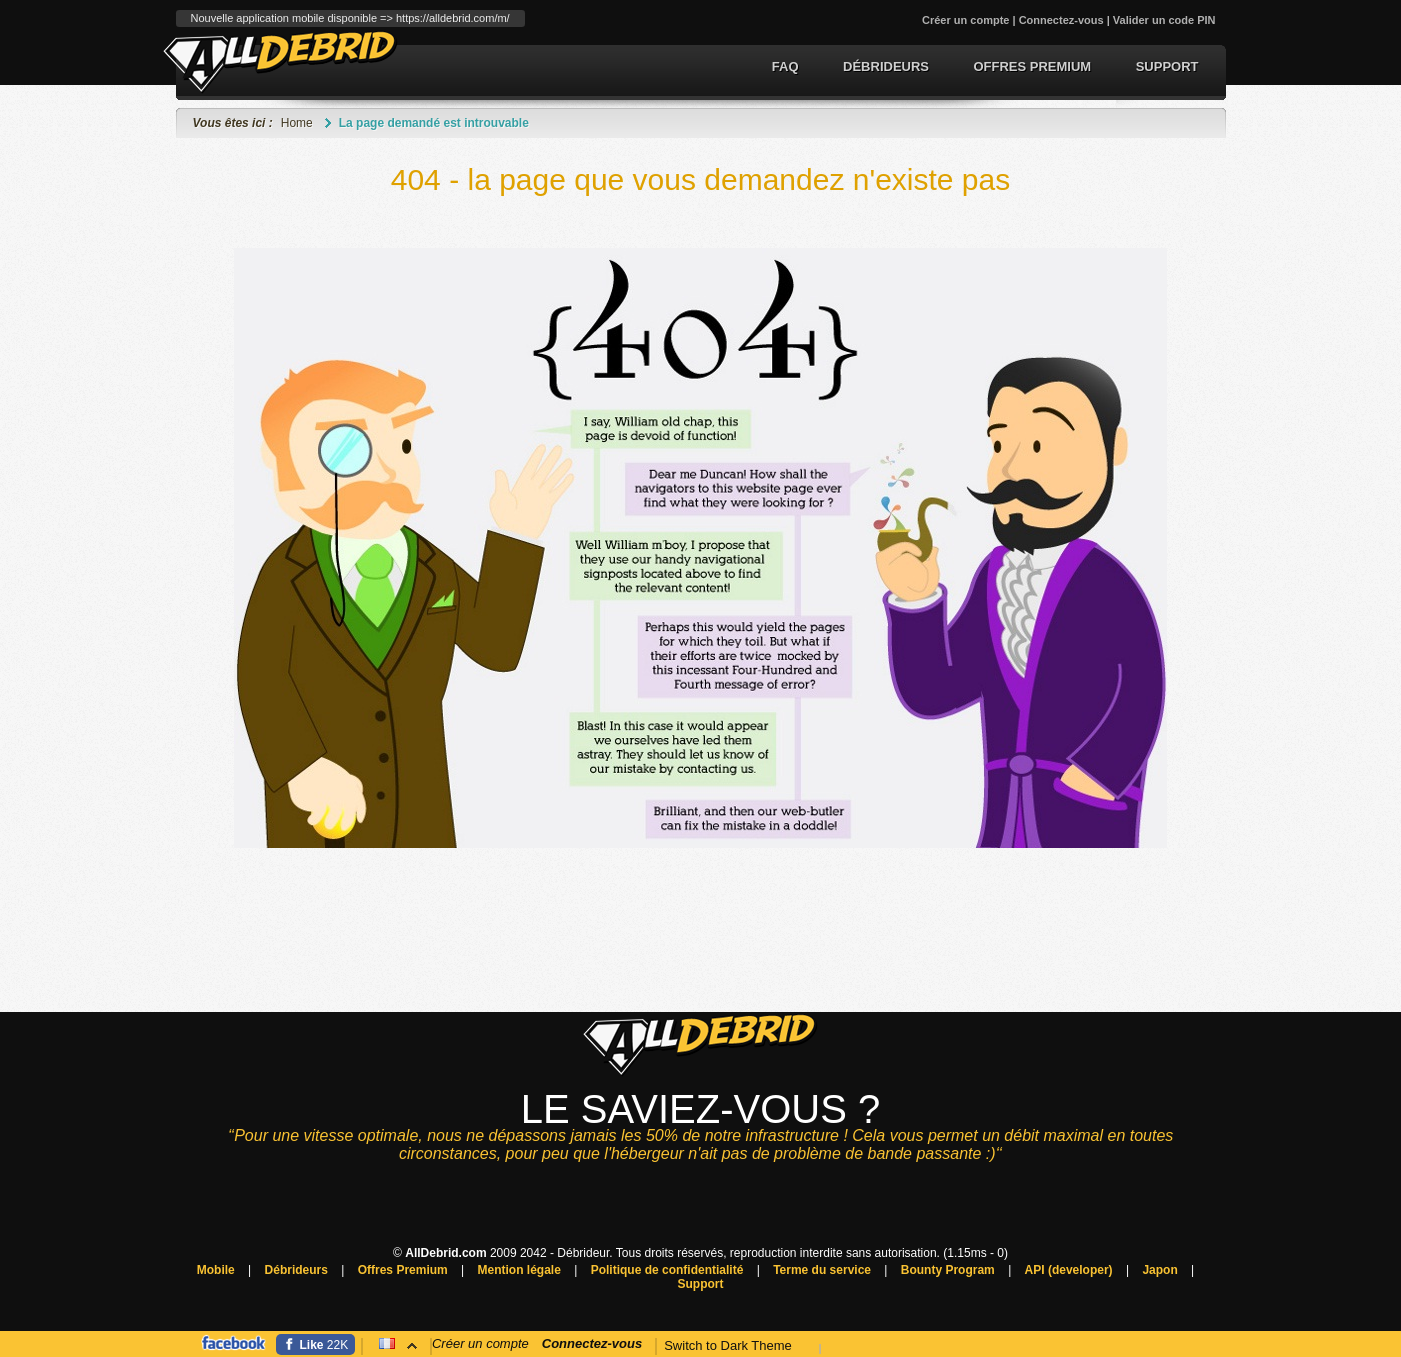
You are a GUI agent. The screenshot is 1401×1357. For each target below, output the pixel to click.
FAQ (785, 66)
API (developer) (1069, 1270)
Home (297, 123)
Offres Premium (1032, 66)
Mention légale (519, 1270)
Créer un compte (965, 20)
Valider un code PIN (1164, 20)
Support (1167, 66)
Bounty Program (948, 1270)
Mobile (216, 1270)
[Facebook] (316, 1344)
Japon (1159, 1270)
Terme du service (822, 1270)
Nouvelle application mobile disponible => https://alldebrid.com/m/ (350, 18)
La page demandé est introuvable (434, 123)
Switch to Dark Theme (728, 1345)
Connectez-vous (1061, 20)
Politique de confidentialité (667, 1270)
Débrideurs (886, 66)
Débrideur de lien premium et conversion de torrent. (280, 61)
